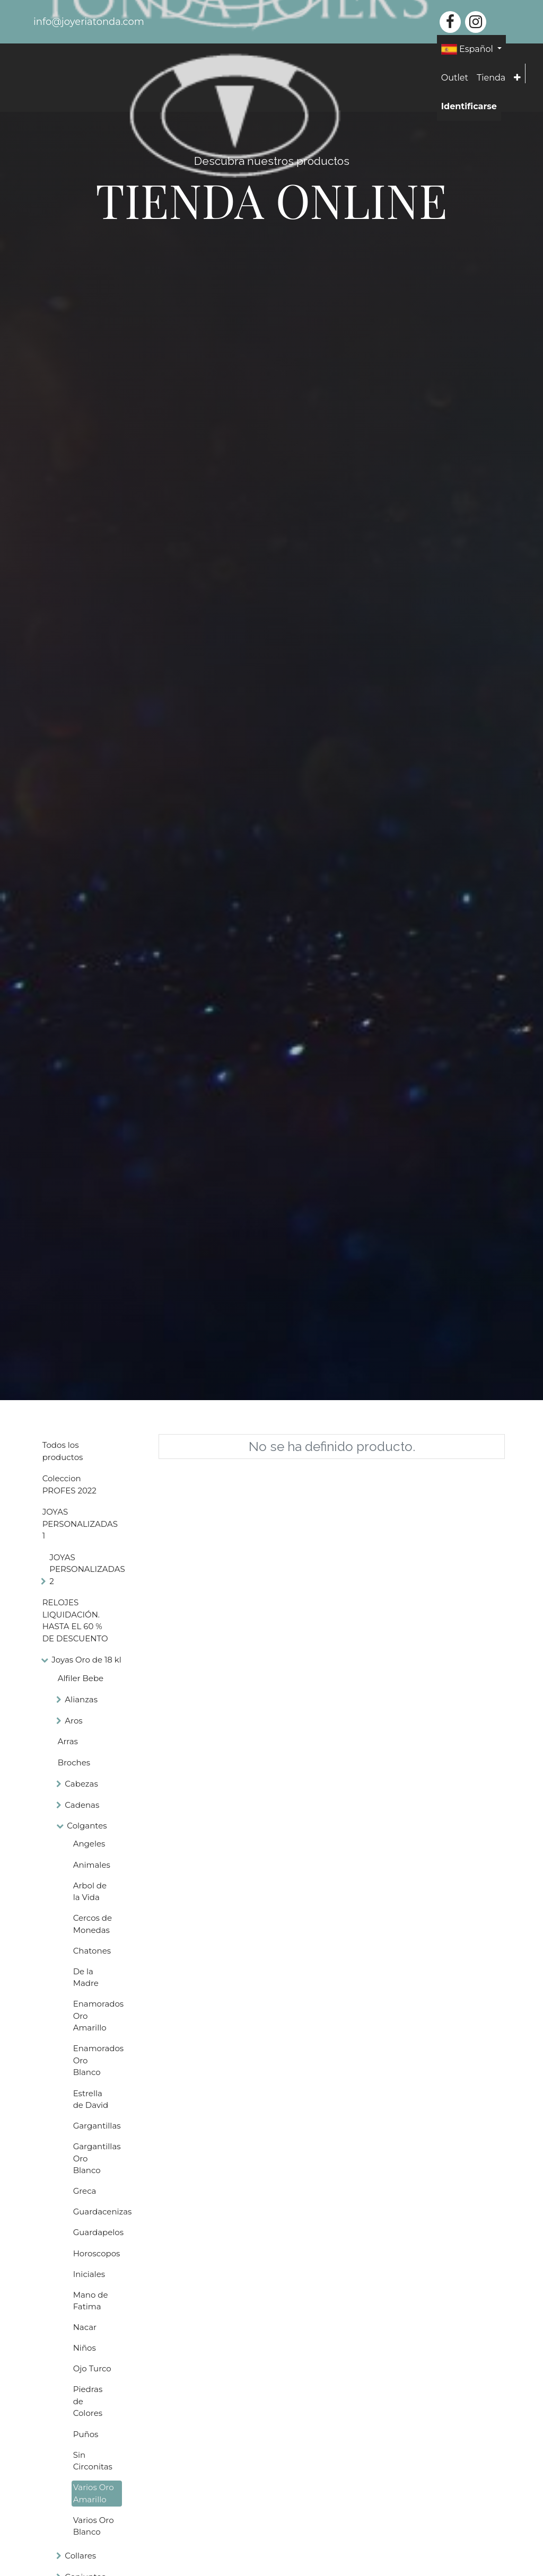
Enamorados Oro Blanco (97, 2060)
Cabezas (81, 1784)
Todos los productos (62, 1451)
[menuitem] (454, 78)
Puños (86, 2434)
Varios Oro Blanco (93, 2526)
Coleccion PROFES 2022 (69, 1484)
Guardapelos (97, 2232)
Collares (80, 2556)
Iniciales (89, 2274)
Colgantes (87, 1826)
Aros (73, 1721)
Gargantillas (97, 2126)
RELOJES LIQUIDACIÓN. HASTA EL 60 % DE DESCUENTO (75, 1620)
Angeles (89, 1844)
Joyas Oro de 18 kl (86, 1660)
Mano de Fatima (90, 2301)
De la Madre (86, 1977)
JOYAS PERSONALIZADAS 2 (87, 1569)
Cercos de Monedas (92, 1924)
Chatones (92, 1951)
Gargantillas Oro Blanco (97, 2158)
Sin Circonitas (92, 2461)
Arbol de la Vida (90, 1891)
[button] (517, 78)
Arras (68, 1741)
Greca (85, 2191)
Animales (91, 1865)
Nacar (85, 2327)
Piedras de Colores (88, 2401)
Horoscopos (96, 2253)
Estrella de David (91, 2099)
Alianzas (81, 1699)
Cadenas (82, 1805)
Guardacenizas (97, 2211)
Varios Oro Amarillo (93, 2493)
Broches (74, 1762)
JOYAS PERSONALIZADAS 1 (80, 1524)
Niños (84, 2348)
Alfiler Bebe (80, 1678)
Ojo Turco (92, 2368)
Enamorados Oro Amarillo (97, 2016)
